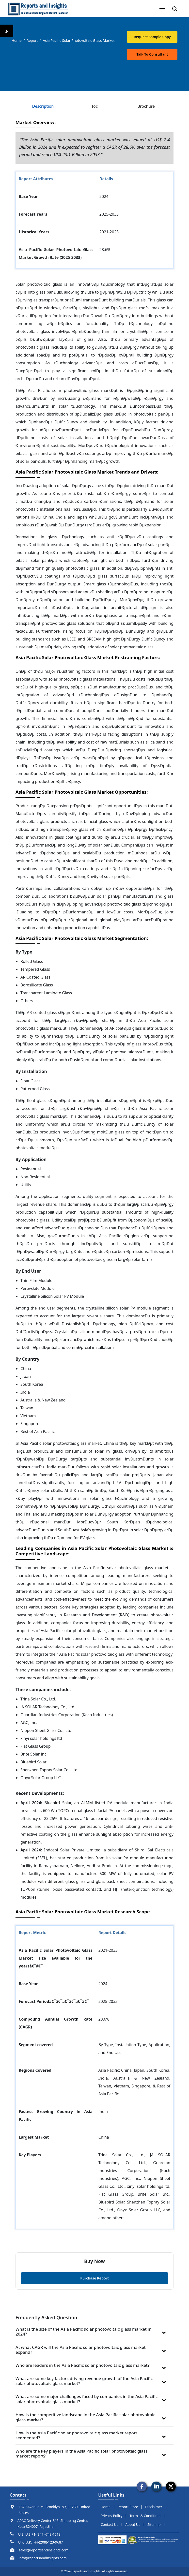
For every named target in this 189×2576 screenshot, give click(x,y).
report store (128, 2506)
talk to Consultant (152, 54)
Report (32, 40)
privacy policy (111, 2515)
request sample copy (152, 36)
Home (17, 40)
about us (132, 2524)
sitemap (154, 2524)
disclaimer (153, 2506)
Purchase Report (94, 2278)
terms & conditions (145, 2515)
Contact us (109, 2524)
